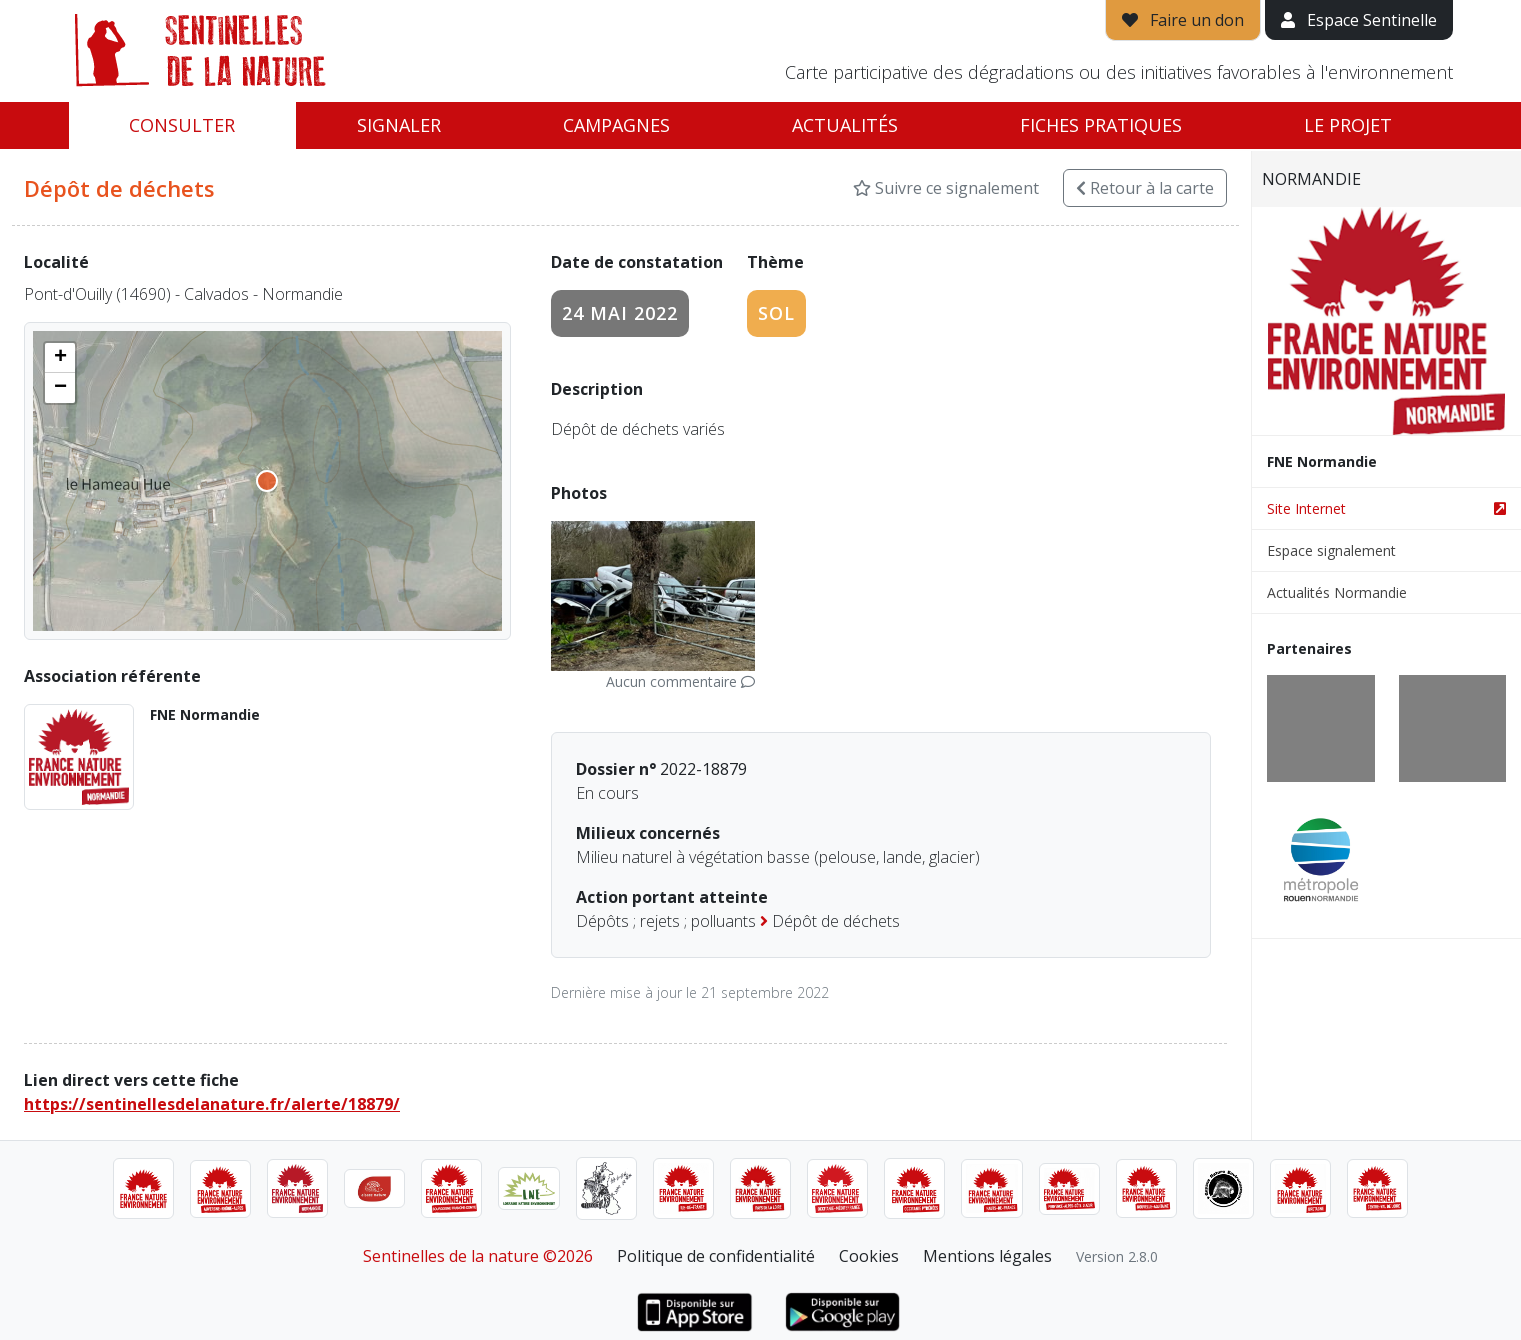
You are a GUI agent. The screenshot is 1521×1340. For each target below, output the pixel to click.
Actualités (845, 125)
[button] (60, 358)
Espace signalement (1331, 550)
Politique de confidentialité (716, 1256)
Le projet (1348, 125)
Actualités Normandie (1337, 592)
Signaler (399, 125)
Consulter (182, 125)
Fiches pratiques (1101, 125)
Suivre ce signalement (946, 188)
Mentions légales (987, 1256)
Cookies (869, 1256)
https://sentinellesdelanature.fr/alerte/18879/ (212, 1104)
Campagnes (616, 125)
